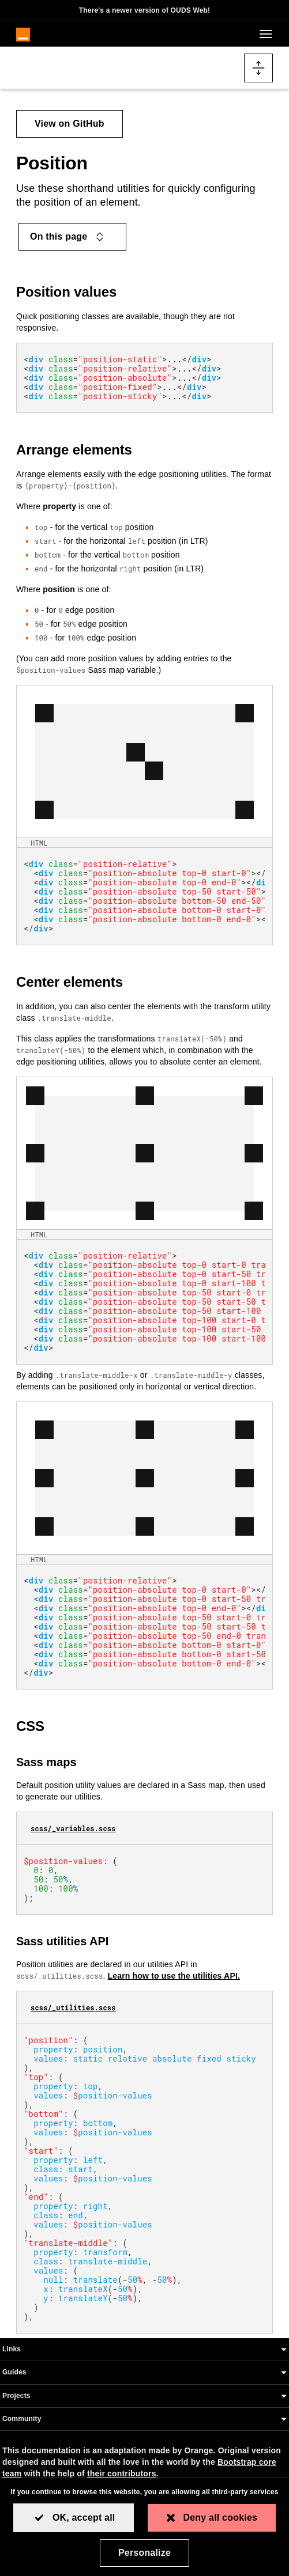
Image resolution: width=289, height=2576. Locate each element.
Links (11, 2349)
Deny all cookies (220, 2517)
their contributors (121, 2473)
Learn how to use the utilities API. (174, 1975)
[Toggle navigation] (264, 34)
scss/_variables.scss (73, 1828)
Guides (14, 2372)
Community (22, 2419)
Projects (16, 2396)
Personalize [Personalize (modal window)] (144, 2553)
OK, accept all (83, 2517)
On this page (68, 237)
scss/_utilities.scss (73, 2007)
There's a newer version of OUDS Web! (144, 10)
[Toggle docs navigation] (258, 68)
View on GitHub (69, 123)
